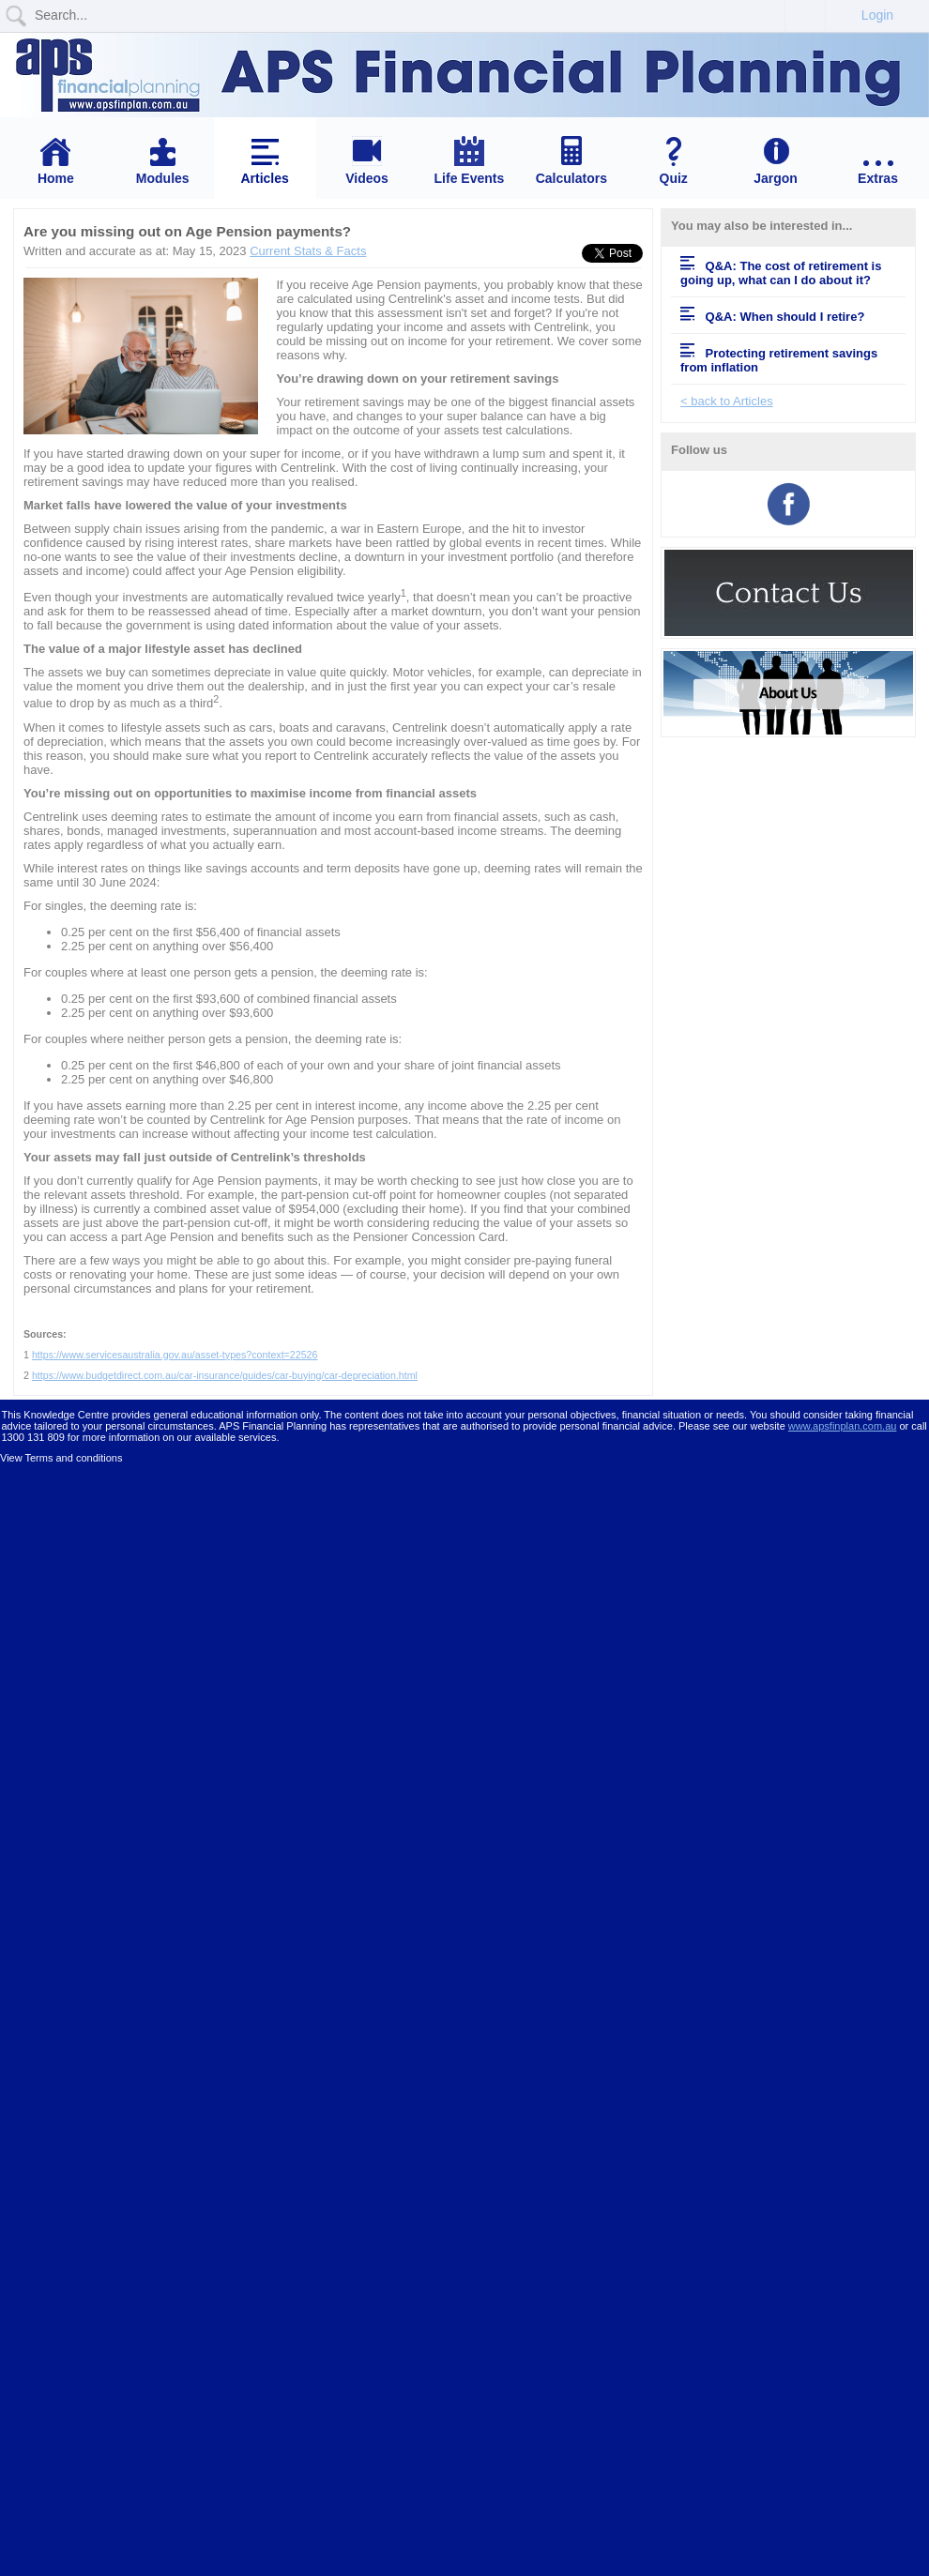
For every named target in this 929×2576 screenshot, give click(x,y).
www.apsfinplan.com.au (842, 1426)
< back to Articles (726, 401)
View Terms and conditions (61, 1457)
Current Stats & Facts (308, 251)
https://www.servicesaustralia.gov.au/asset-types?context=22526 (175, 1354)
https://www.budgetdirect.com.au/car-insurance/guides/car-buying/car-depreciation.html (225, 1375)
